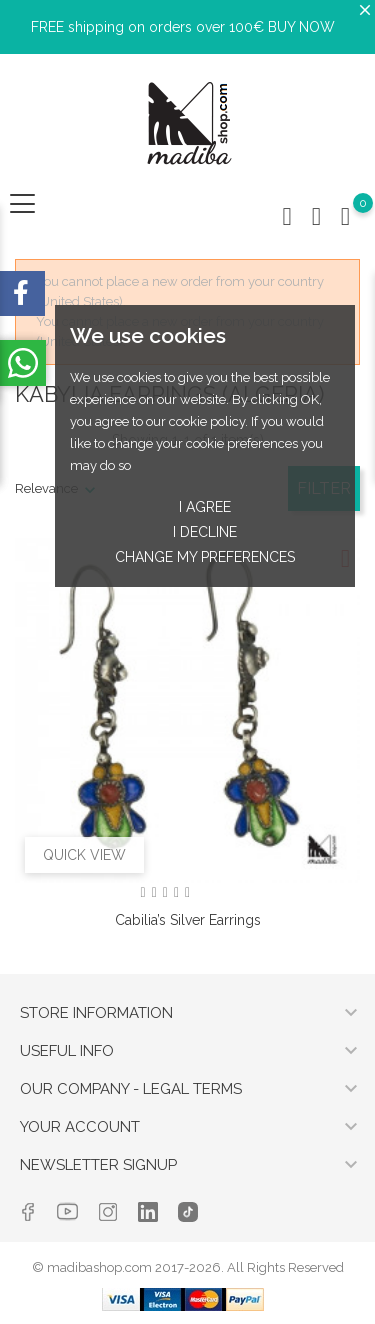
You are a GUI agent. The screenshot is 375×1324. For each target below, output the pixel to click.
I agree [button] (205, 507)
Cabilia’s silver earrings (188, 920)
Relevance (46, 488)
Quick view (84, 855)
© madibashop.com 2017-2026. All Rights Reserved (188, 1267)
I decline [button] (205, 532)
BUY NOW (301, 27)
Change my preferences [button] (205, 557)
